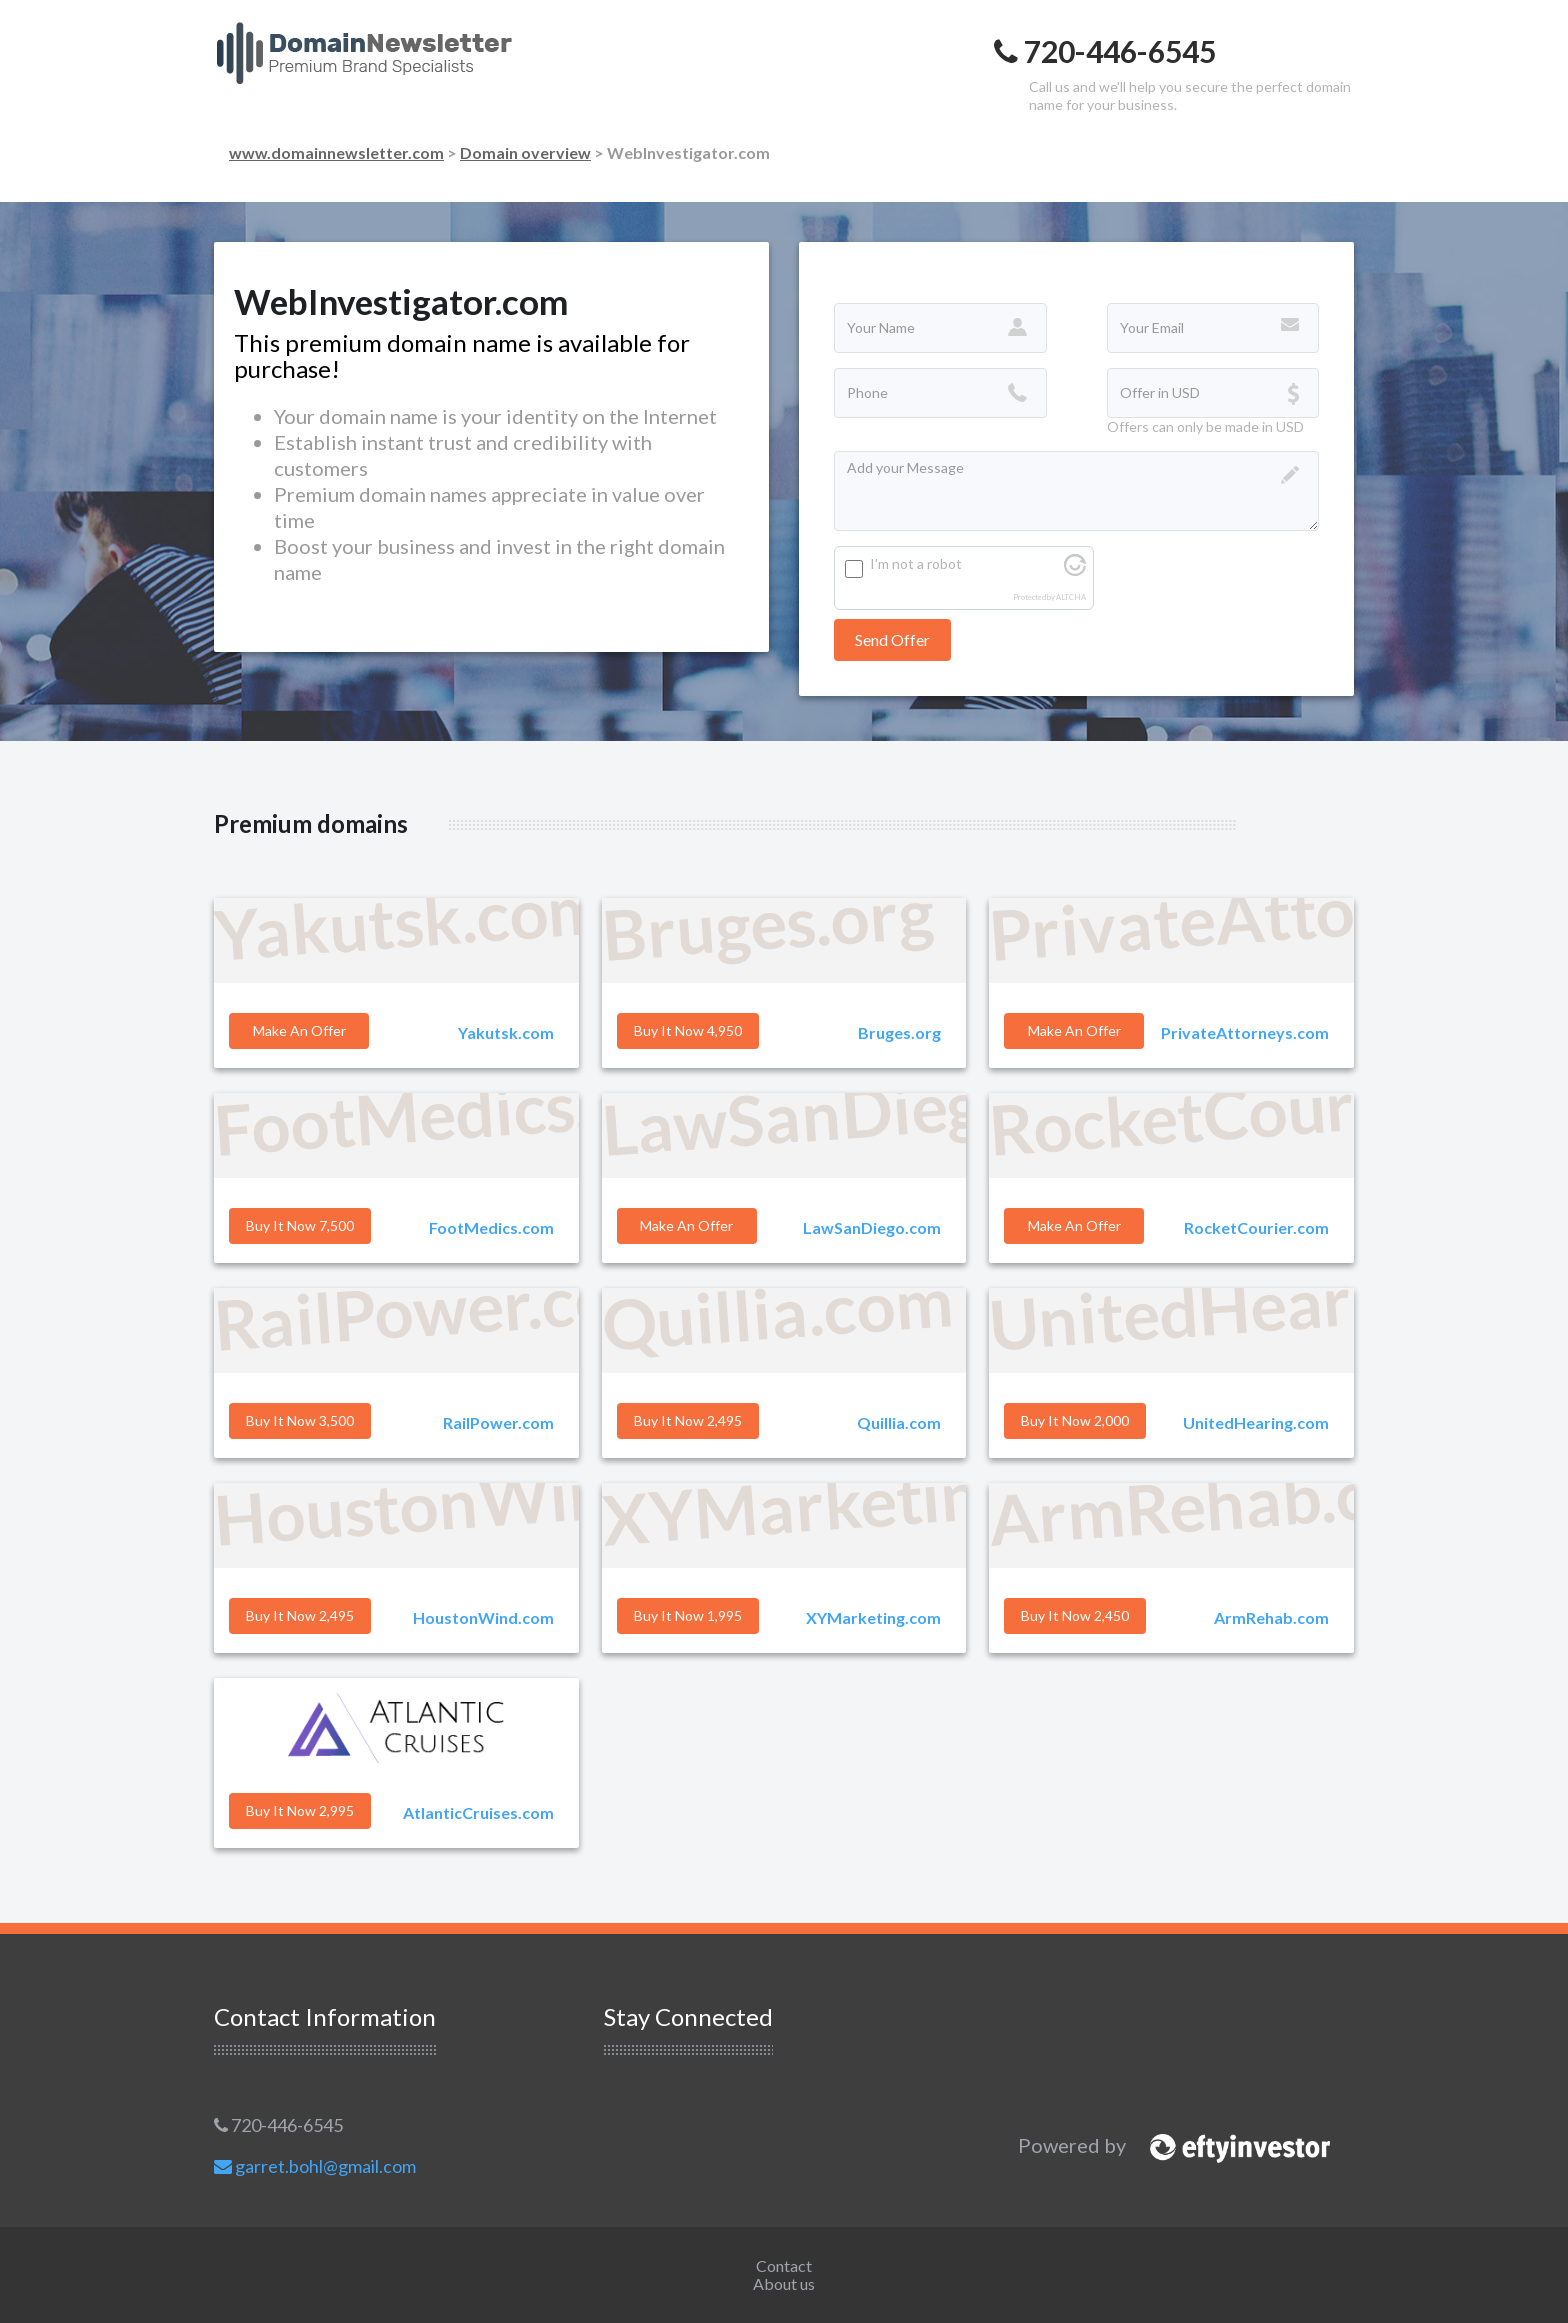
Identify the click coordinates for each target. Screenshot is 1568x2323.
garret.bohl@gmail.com (315, 2166)
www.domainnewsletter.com (336, 152)
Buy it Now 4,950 (688, 1030)
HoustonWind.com (483, 1617)
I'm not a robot (916, 563)
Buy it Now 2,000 (1075, 1420)
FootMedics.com (491, 1227)
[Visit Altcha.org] (1075, 570)
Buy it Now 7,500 (300, 1225)
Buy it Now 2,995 (300, 1810)
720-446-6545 (278, 2125)
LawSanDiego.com (872, 1227)
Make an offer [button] (299, 1030)
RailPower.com (498, 1422)
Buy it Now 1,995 (688, 1615)
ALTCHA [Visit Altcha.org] (1071, 597)
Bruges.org (899, 1032)
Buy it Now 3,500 (300, 1420)
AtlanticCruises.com (478, 1812)
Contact (784, 2265)
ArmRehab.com (1271, 1617)
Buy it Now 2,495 (688, 1420)
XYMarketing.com (873, 1617)
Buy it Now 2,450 (1075, 1615)
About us (784, 2283)
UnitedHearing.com (1256, 1422)
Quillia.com (899, 1422)
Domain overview (525, 152)
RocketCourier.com (1256, 1227)
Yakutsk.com (506, 1032)
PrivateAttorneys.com (1245, 1032)
